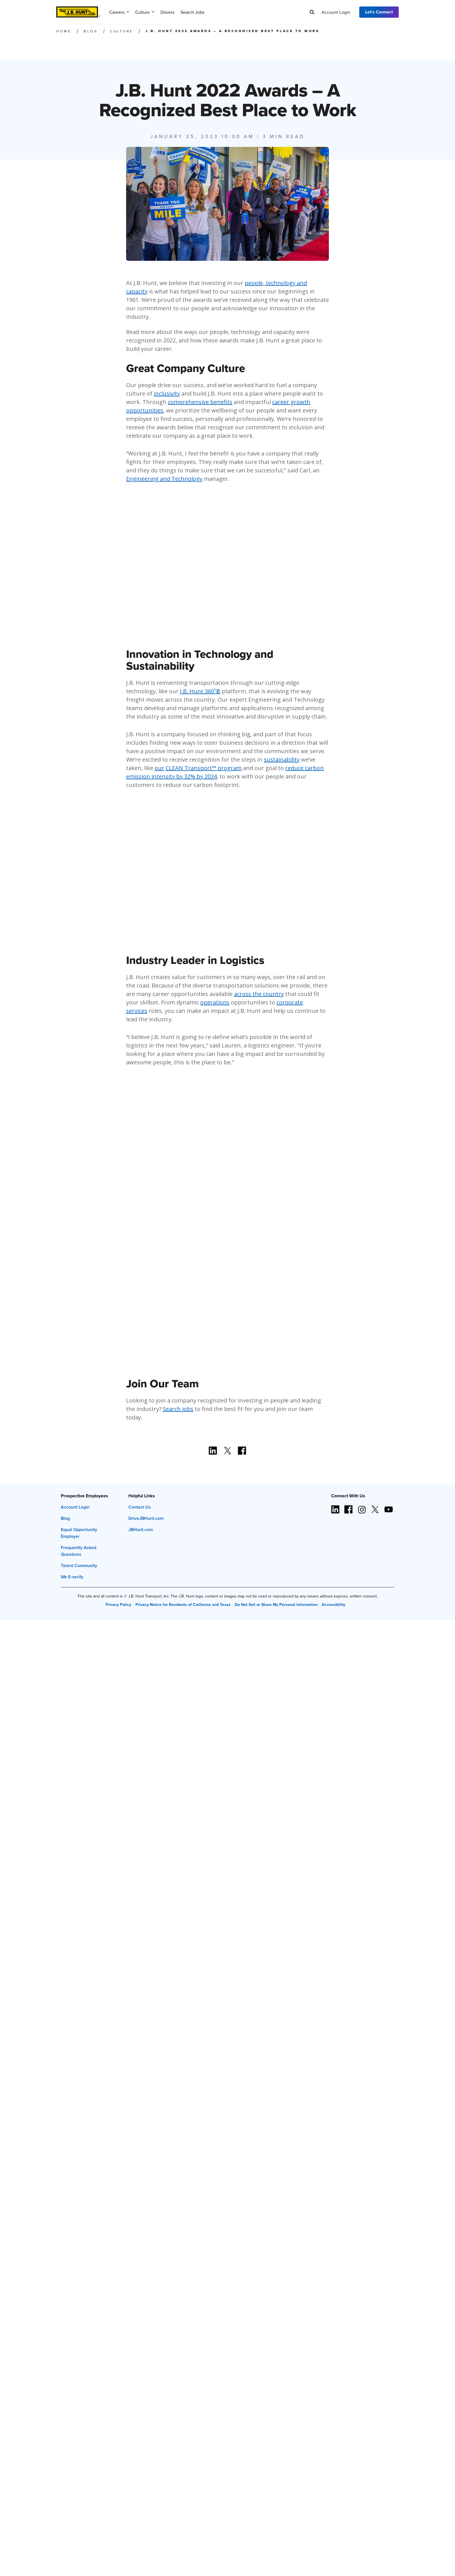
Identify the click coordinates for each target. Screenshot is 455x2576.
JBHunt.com (140, 1529)
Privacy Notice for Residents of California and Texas (183, 1604)
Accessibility (333, 1604)
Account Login (336, 12)
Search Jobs (192, 12)
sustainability (282, 759)
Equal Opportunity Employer (79, 1533)
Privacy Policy (118, 1604)
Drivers (167, 12)
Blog (65, 1518)
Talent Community (79, 1565)
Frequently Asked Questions (78, 1551)
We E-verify (72, 1577)
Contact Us (139, 1507)
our (159, 768)
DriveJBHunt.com (146, 1518)
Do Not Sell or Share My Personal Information (276, 1604)
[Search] (312, 12)
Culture (144, 12)
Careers (119, 12)
